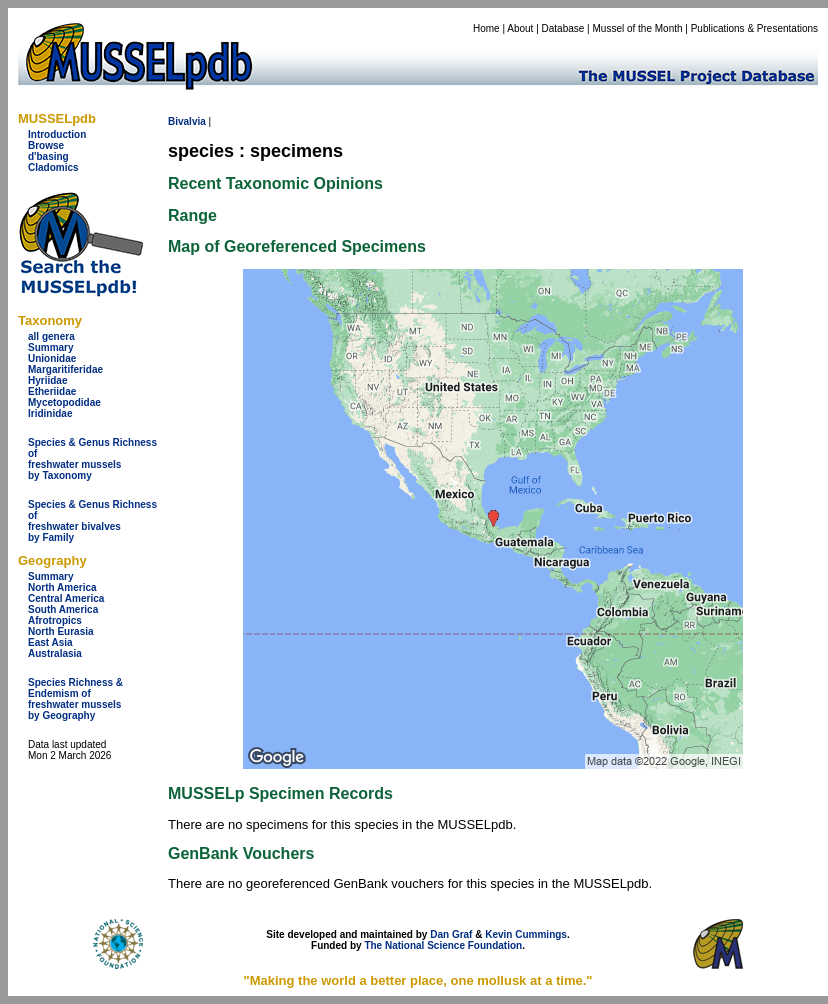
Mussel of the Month (638, 28)
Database (563, 28)
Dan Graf (451, 934)
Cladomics (53, 167)
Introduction (57, 134)
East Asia (50, 642)
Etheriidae (52, 391)
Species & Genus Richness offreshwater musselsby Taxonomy (92, 459)
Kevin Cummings (526, 934)
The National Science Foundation (443, 945)
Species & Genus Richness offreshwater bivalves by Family (92, 521)
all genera (51, 336)
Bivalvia (187, 121)
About (520, 28)
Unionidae (52, 358)
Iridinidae (50, 413)
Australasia (55, 653)
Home (486, 28)
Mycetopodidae (64, 402)
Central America (66, 598)
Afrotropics (55, 620)
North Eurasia (61, 631)
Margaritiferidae (65, 369)
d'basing (48, 156)
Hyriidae (47, 380)
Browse (46, 145)
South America (63, 609)
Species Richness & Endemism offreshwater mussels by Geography (75, 699)
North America (62, 587)
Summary (51, 347)
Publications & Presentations (754, 28)
